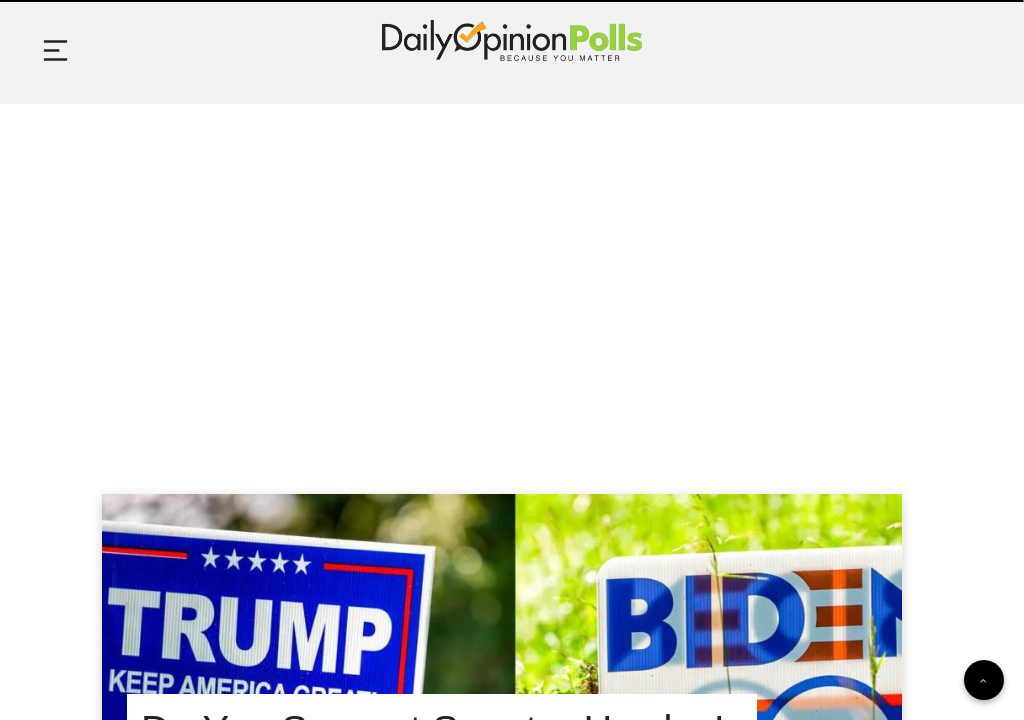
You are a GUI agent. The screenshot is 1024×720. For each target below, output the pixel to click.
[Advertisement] (512, 274)
